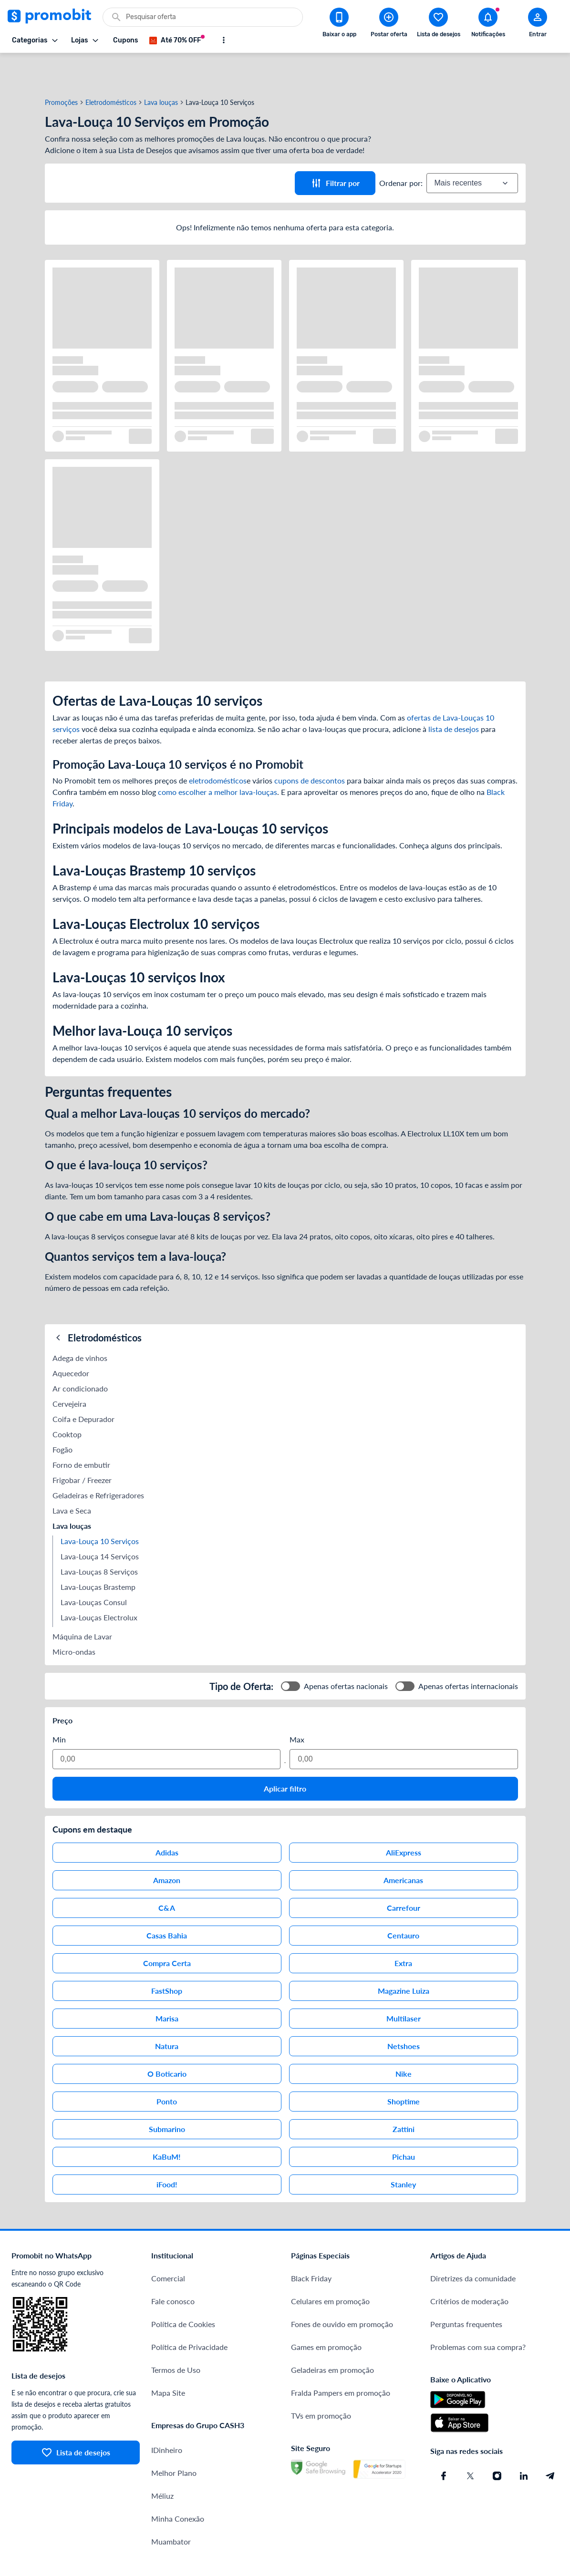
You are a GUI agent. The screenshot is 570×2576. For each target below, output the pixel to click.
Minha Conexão (177, 2484)
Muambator (171, 2507)
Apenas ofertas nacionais (346, 1651)
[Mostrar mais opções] (223, 40)
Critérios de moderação (469, 2266)
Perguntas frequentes (466, 2289)
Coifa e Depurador (83, 1384)
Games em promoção (326, 2312)
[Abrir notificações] (488, 24)
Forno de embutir (81, 1430)
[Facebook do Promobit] (443, 2441)
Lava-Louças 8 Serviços (99, 1537)
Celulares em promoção (330, 2266)
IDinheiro (166, 2415)
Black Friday (311, 2243)
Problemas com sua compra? (478, 2312)
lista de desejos (453, 694)
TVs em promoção (321, 2381)
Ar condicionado (80, 1354)
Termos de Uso (175, 2335)
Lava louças (161, 68)
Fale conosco (173, 2266)
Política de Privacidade (189, 2312)
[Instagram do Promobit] (497, 2441)
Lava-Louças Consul (94, 1567)
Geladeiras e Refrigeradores (98, 1460)
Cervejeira (69, 1369)
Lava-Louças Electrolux (99, 1582)
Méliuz (162, 2461)
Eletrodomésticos (110, 68)
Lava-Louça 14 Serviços (100, 1521)
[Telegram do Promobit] (550, 2441)
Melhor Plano (174, 2438)
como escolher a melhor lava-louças (217, 757)
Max (297, 1705)
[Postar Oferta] (389, 24)
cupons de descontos (309, 746)
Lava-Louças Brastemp (98, 1552)
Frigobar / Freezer (82, 1445)
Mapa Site (168, 2358)
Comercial (168, 2243)
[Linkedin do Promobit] (523, 2441)
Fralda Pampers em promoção (340, 2358)
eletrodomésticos (218, 746)
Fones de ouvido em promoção (342, 2289)
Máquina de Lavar (82, 1602)
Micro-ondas (73, 1617)
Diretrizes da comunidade (473, 2243)
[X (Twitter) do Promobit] (470, 2441)
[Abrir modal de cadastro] (537, 24)
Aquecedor (70, 1338)
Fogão (62, 1415)
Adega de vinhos (79, 1323)
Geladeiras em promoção (332, 2335)
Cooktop (67, 1399)
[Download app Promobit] (339, 24)
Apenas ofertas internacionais (468, 1651)
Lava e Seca (71, 1476)
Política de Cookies (183, 2289)
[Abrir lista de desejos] (438, 24)
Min (59, 1705)
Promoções (61, 68)
